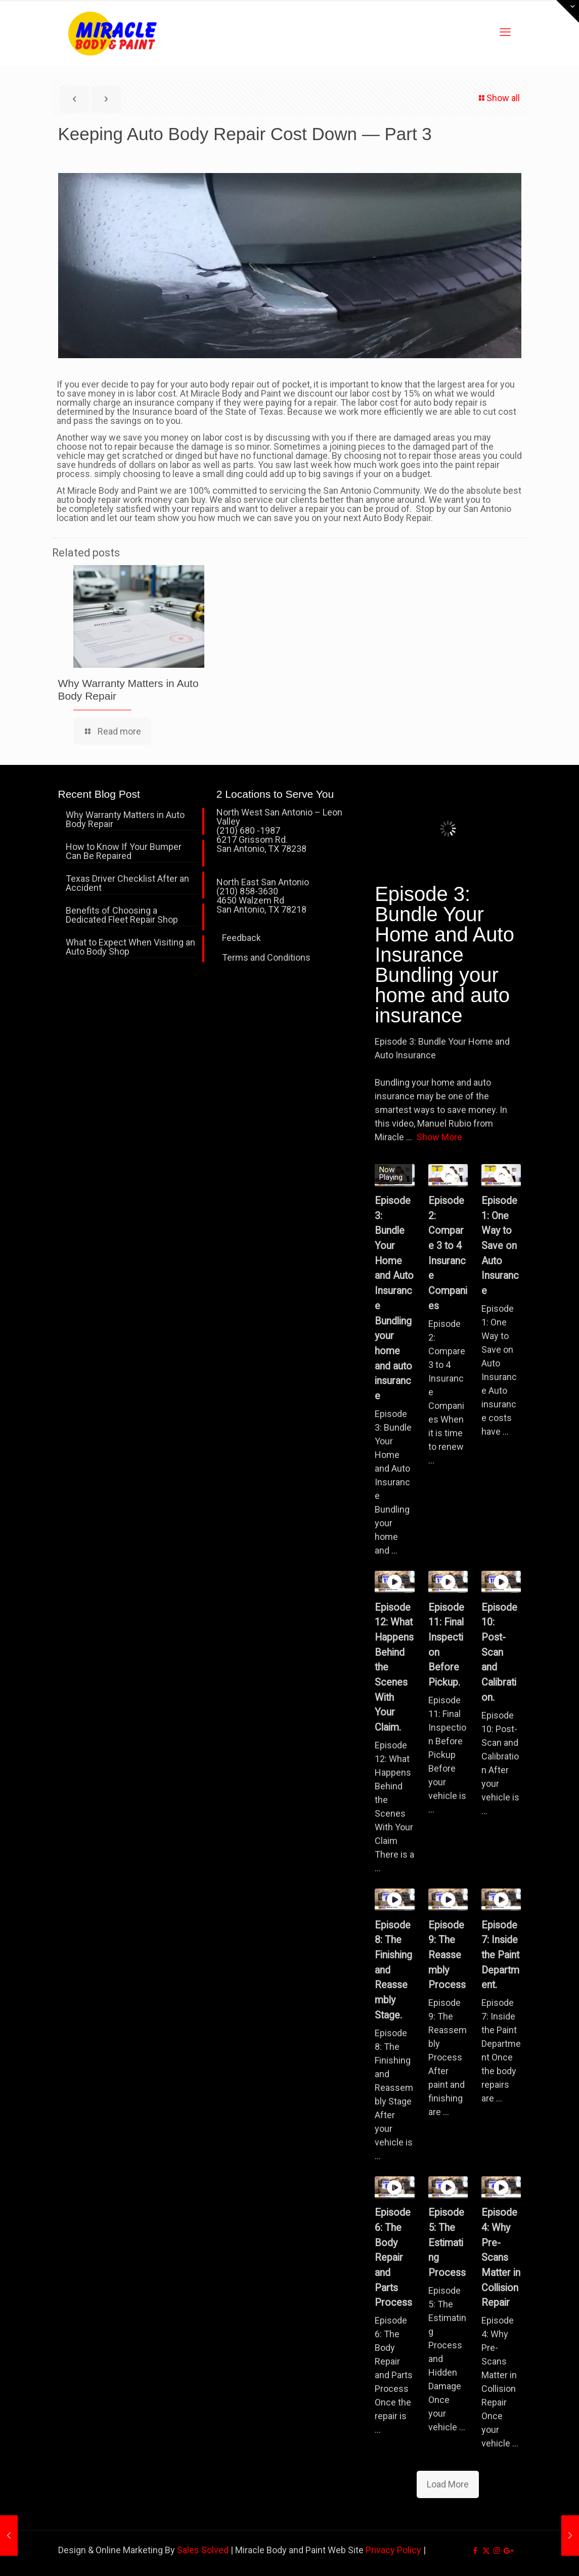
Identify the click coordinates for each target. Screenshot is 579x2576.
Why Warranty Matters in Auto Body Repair (125, 819)
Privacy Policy (393, 2550)
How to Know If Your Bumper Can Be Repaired (124, 851)
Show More (439, 1137)
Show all (498, 98)
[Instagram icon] (497, 2550)
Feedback (241, 937)
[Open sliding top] (567, 11)
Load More (448, 2484)
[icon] (507, 2550)
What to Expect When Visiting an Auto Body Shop (130, 947)
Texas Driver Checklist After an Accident (127, 883)
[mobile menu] (505, 32)
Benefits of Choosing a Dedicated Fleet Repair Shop (122, 915)
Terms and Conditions (266, 957)
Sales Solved (203, 2550)
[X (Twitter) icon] (486, 2550)
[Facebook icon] (475, 2550)
